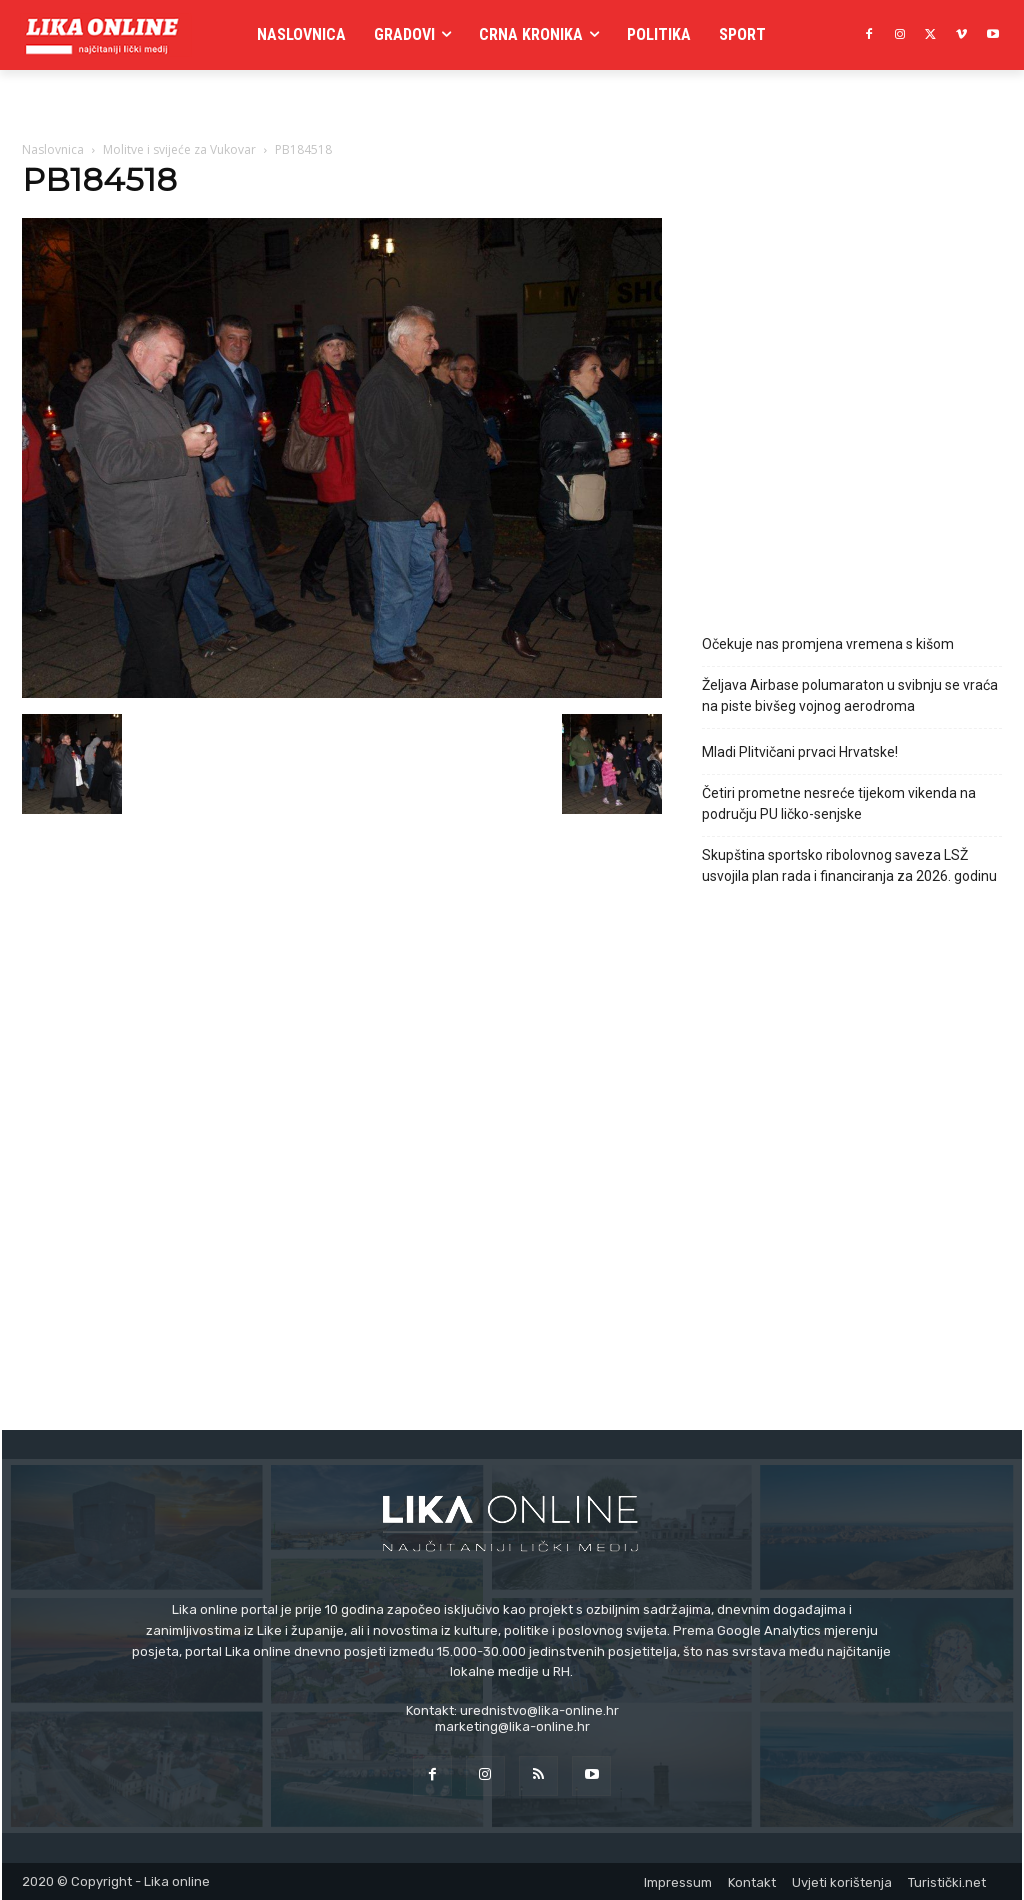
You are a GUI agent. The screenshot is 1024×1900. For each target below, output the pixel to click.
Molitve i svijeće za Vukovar (179, 149)
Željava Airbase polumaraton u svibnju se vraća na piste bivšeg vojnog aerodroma (850, 695)
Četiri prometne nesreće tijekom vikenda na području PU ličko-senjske (839, 803)
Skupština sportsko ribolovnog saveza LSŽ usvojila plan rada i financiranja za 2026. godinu (849, 865)
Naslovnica (53, 149)
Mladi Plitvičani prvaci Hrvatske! (800, 752)
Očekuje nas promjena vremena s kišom (828, 644)
